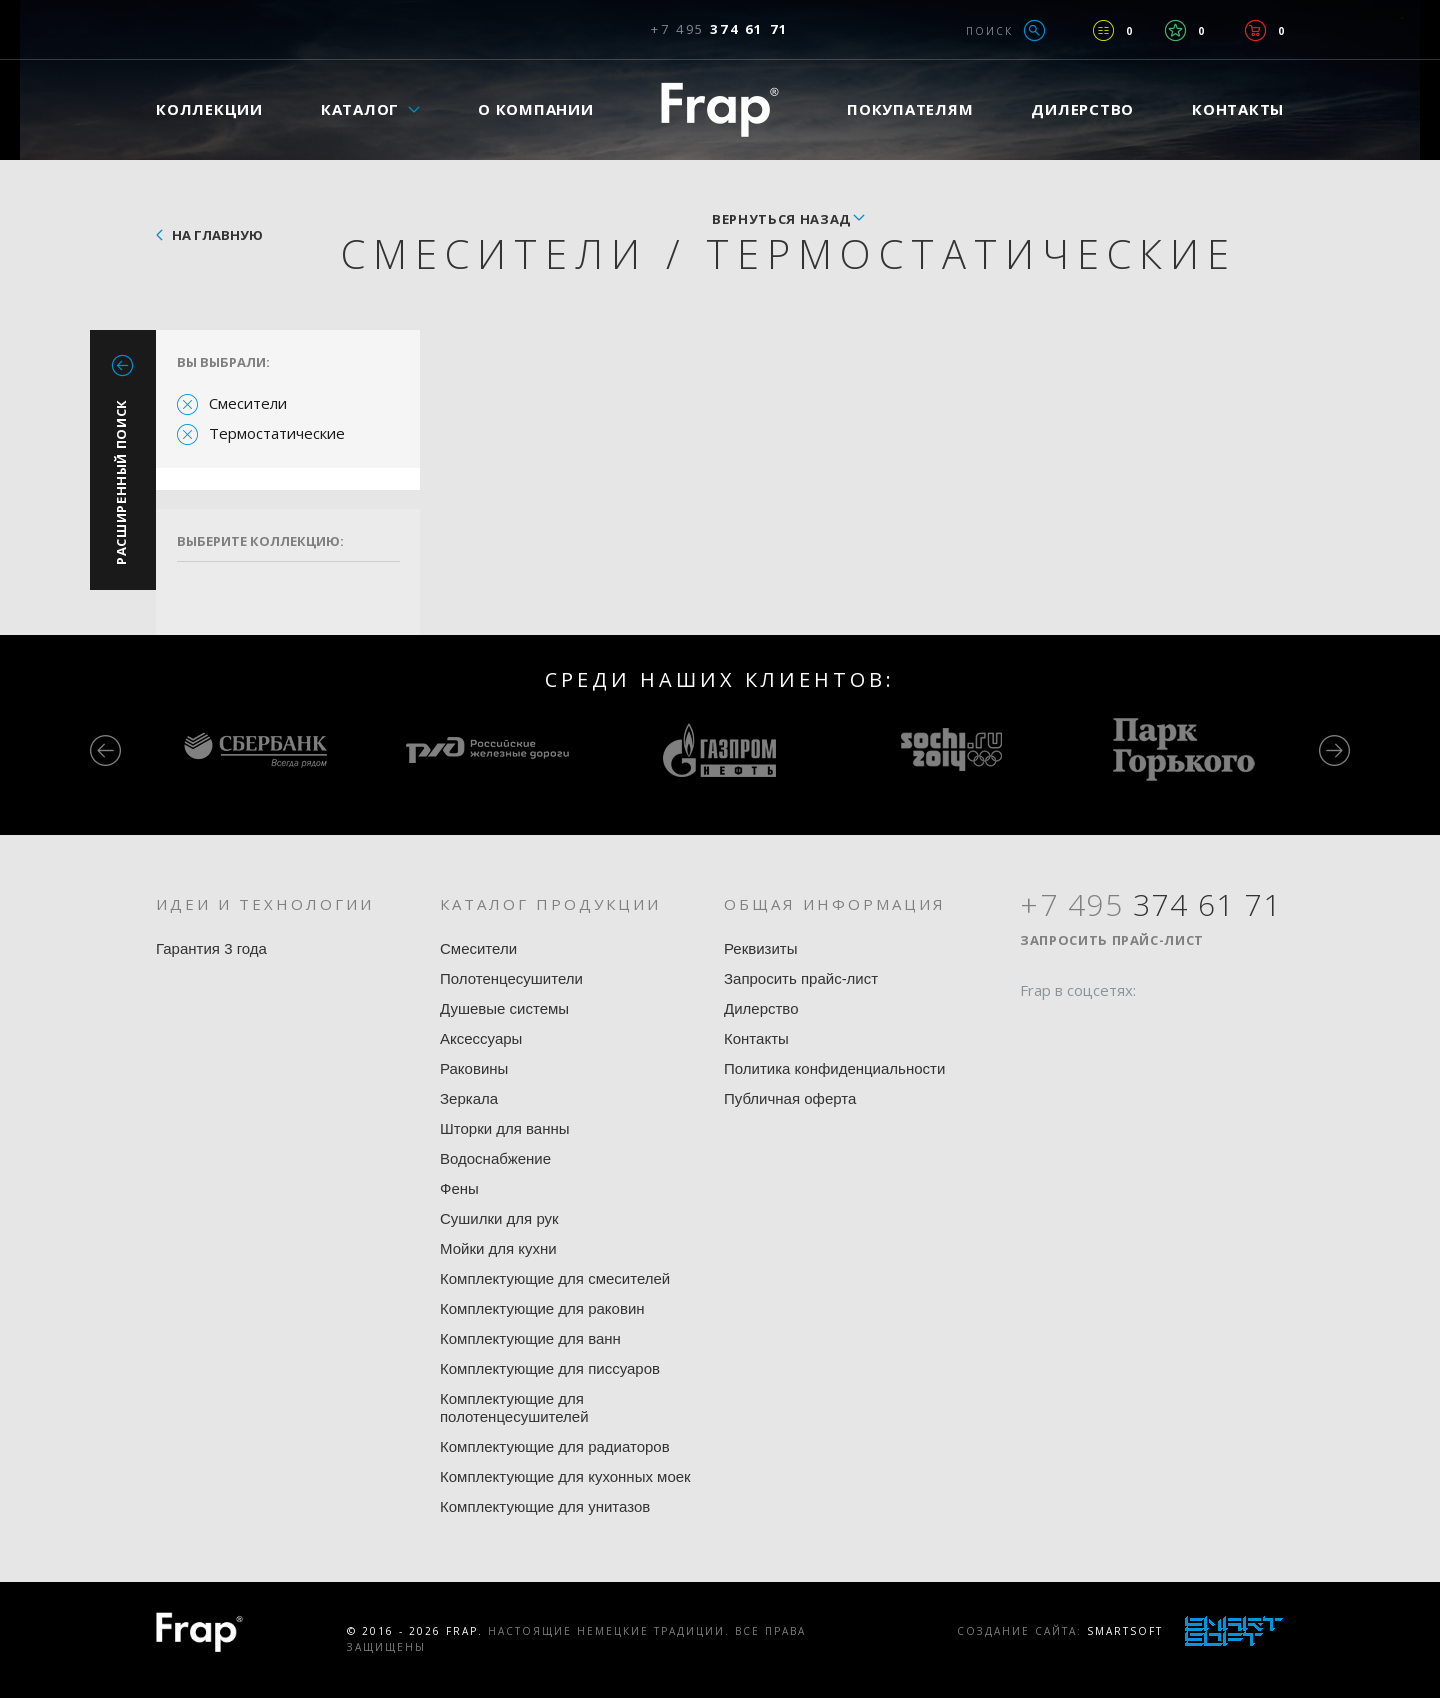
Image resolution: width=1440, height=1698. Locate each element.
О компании (536, 109)
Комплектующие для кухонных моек (565, 1476)
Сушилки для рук (499, 1218)
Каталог (360, 109)
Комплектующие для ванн (530, 1338)
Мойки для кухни (498, 1248)
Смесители (248, 403)
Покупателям (910, 109)
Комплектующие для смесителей (555, 1278)
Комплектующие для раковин (542, 1308)
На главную (217, 235)
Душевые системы (504, 1008)
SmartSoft (1125, 1631)
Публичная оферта (790, 1098)
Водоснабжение (495, 1158)
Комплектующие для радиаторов (555, 1446)
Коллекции (209, 109)
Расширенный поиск (121, 482)
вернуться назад (781, 219)
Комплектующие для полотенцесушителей (514, 1407)
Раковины (474, 1068)
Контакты (1238, 109)
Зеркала (469, 1098)
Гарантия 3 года (211, 948)
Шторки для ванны (505, 1128)
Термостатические (277, 433)
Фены (459, 1188)
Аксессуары (481, 1038)
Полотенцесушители (511, 978)
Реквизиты (761, 948)
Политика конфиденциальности (834, 1068)
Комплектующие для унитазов (545, 1506)
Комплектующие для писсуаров (550, 1368)
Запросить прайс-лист (801, 978)
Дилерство (1082, 109)
